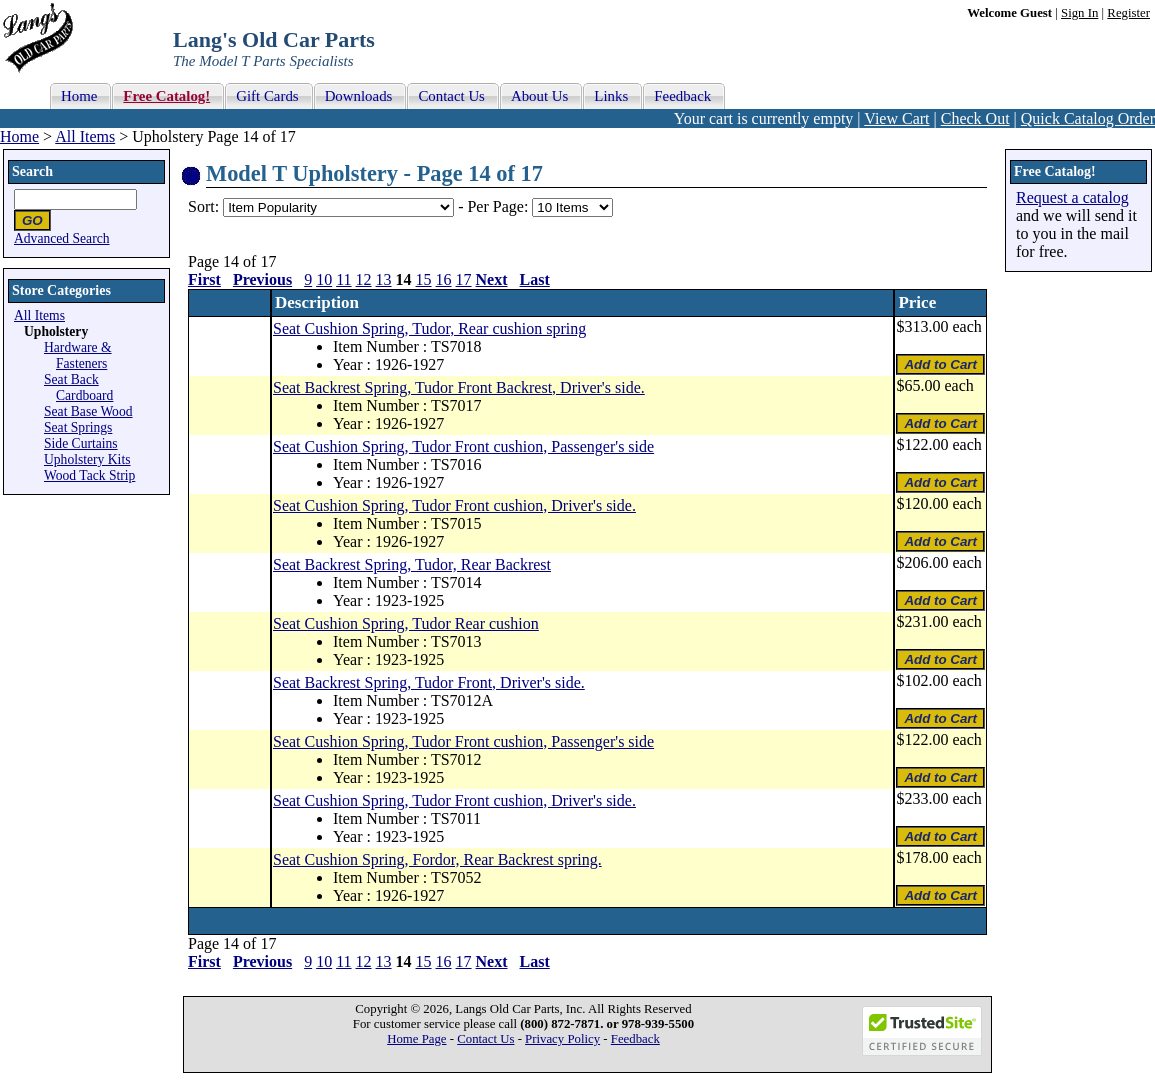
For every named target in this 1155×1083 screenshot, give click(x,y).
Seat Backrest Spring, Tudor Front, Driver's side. (429, 682)
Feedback (635, 1039)
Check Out (975, 118)
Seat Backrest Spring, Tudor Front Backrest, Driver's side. (459, 387)
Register (1128, 13)
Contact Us (485, 1039)
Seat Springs (78, 427)
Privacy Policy (562, 1039)
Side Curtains (81, 443)
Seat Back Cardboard (78, 387)
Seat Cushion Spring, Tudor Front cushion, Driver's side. (454, 505)
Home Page (416, 1039)
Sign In (1079, 13)
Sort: (203, 206)
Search (32, 171)
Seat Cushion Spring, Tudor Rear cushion (406, 623)
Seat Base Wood (88, 411)
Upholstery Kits (87, 459)
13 (384, 279)
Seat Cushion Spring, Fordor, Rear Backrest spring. (437, 859)
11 (343, 279)
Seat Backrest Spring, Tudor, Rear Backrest (412, 564)
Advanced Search (62, 238)
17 (464, 279)
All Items (85, 136)
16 (444, 279)
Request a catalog (1072, 197)
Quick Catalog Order (1088, 118)
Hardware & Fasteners (78, 355)
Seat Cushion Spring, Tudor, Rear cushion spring (429, 328)
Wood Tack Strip (89, 475)
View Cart (896, 118)
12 (364, 279)
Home (19, 136)
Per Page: (499, 206)
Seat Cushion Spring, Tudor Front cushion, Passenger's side (463, 446)
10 (324, 279)
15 (424, 279)
